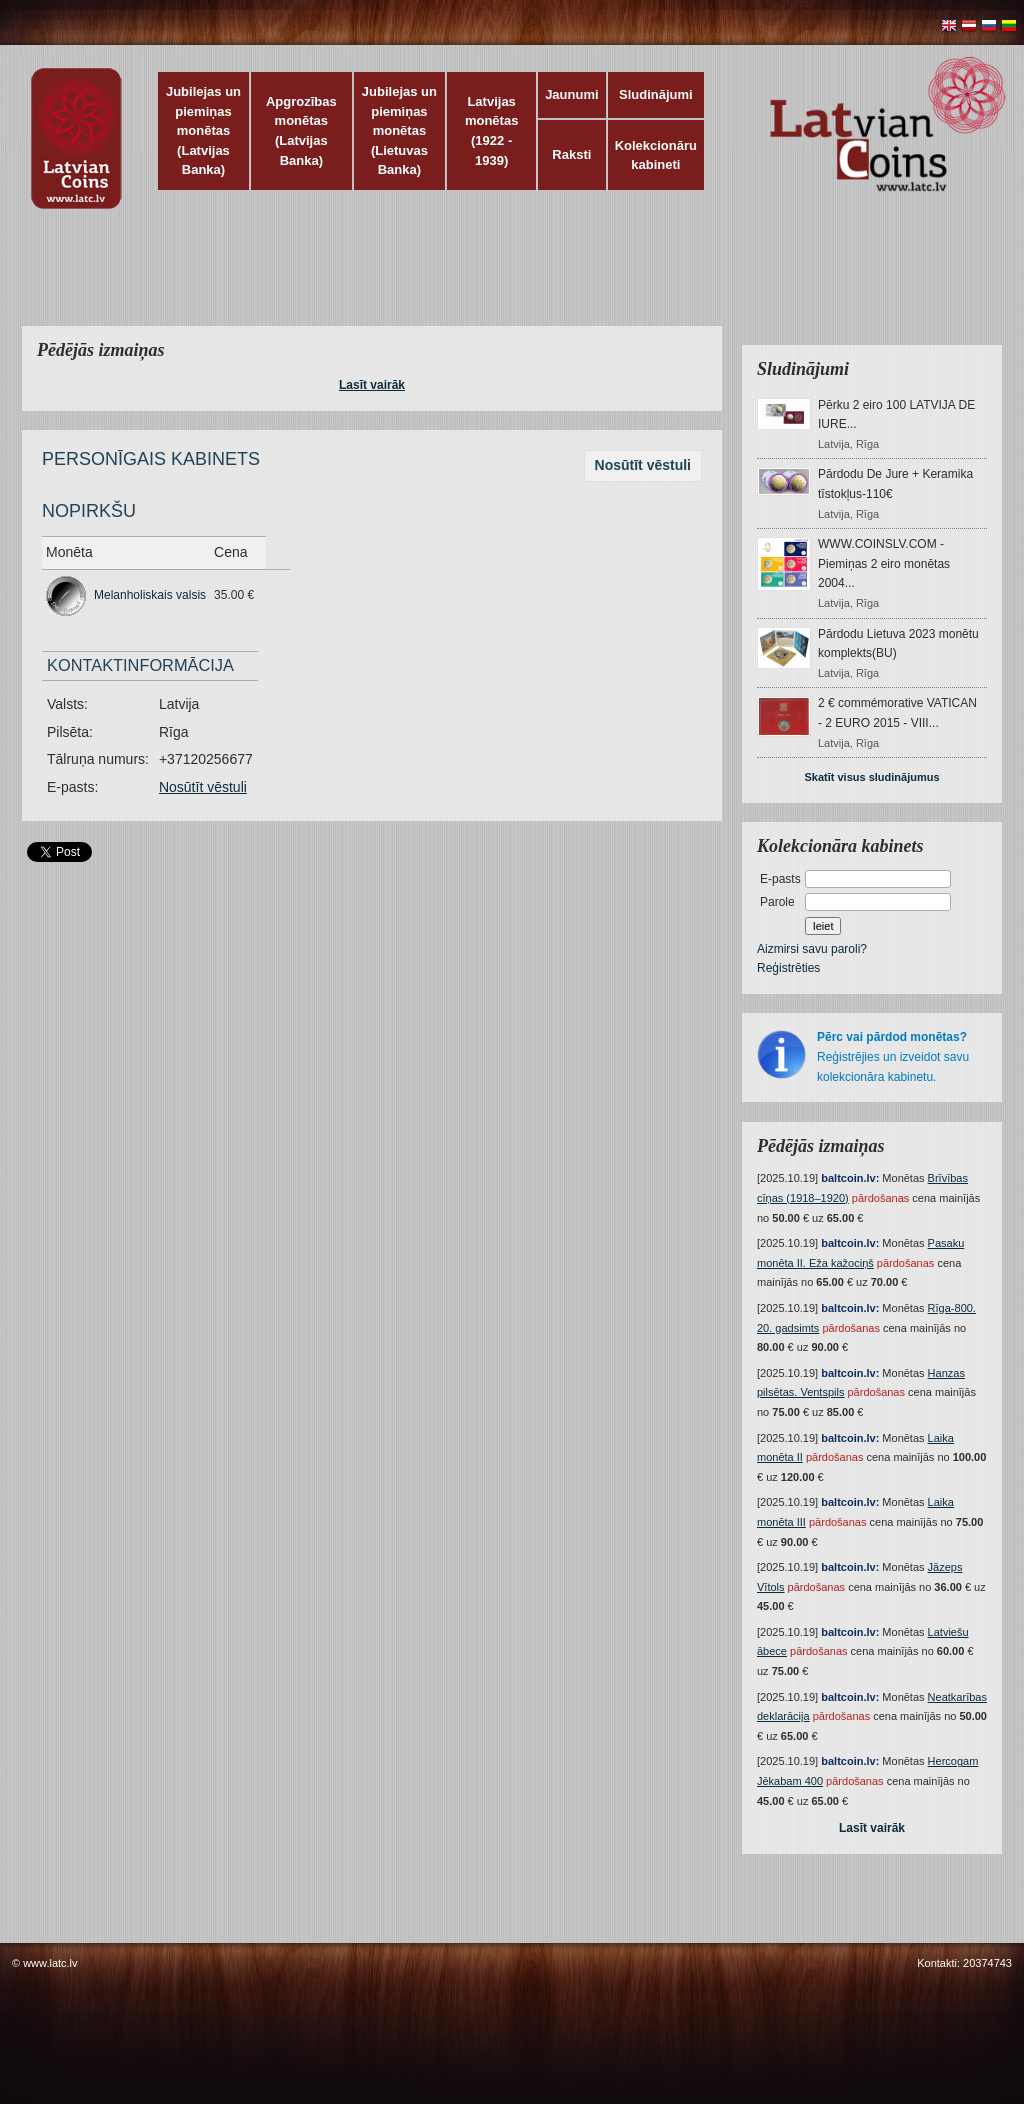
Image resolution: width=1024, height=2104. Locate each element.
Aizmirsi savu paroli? (812, 949)
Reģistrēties (788, 968)
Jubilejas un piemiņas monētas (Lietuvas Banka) (399, 130)
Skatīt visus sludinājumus (871, 777)
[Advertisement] (507, 280)
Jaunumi (571, 94)
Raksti (571, 154)
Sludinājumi (656, 94)
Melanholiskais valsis (150, 595)
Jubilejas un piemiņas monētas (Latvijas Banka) (203, 130)
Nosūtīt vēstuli (643, 465)
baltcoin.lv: (850, 1178)
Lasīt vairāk (372, 385)
